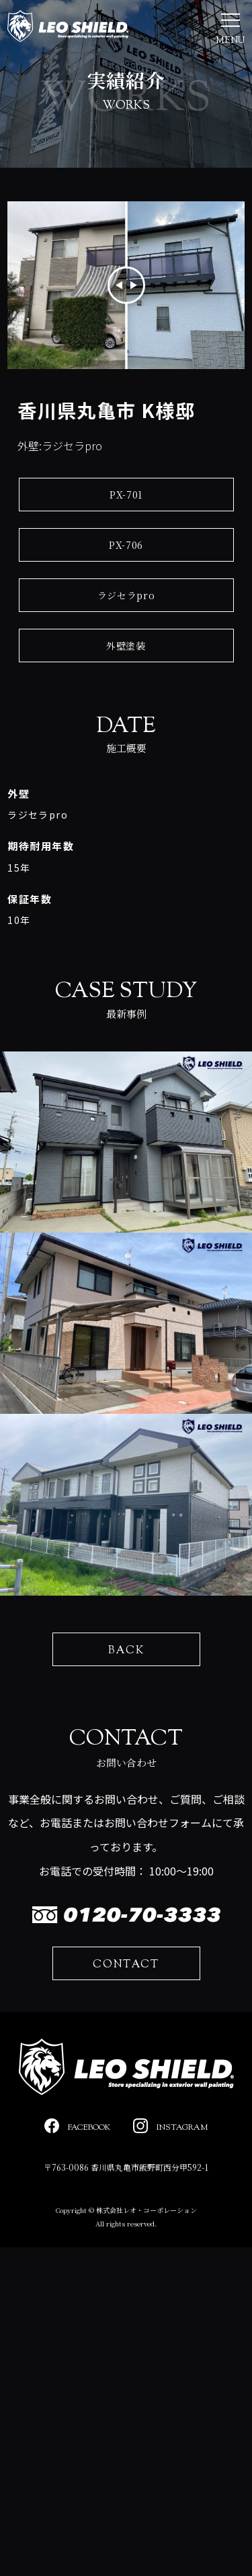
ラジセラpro (126, 595)
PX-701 (126, 494)
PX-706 (126, 545)
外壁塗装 (126, 645)
